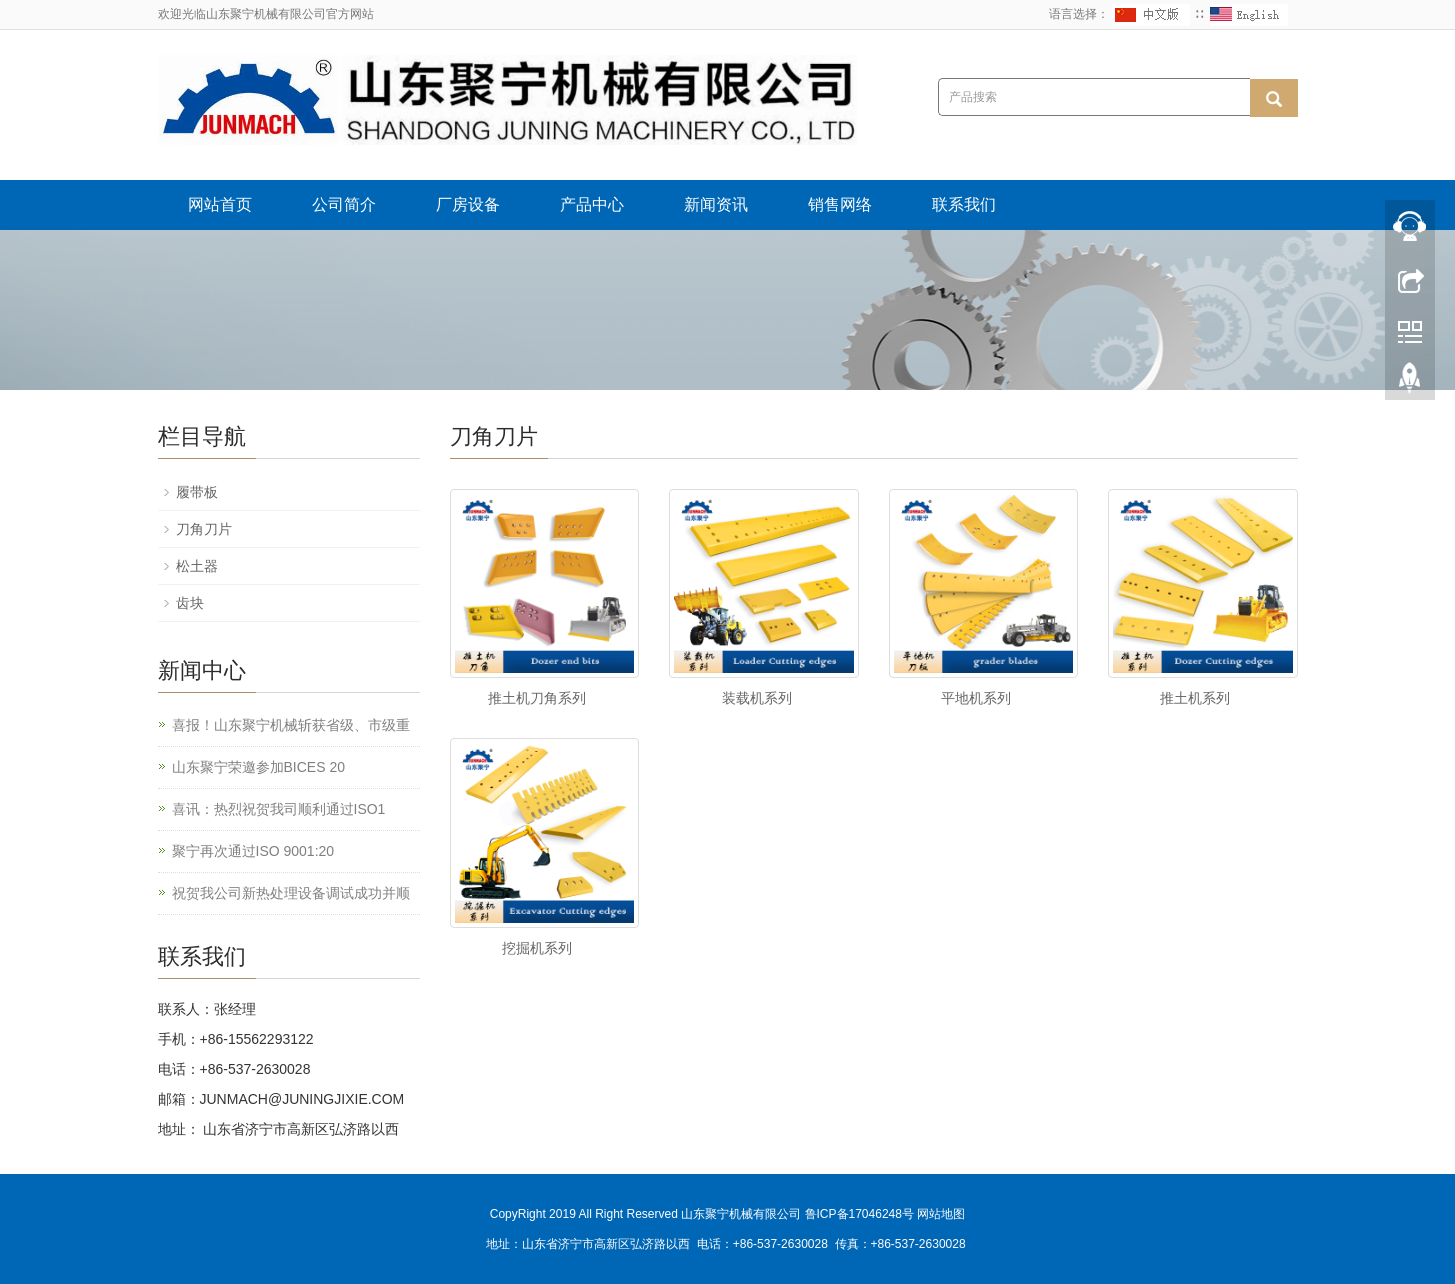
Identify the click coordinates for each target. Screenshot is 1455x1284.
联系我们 (964, 204)
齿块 (190, 603)
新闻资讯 (716, 204)
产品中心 (592, 204)
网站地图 (941, 1214)
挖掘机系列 (537, 948)
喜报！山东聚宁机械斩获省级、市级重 (291, 725)
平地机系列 (976, 698)
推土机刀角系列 (537, 698)
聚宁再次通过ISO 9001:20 (253, 851)
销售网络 (840, 204)
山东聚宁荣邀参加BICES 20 (258, 767)
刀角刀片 (204, 529)
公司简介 (344, 204)
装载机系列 (757, 698)
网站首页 (220, 204)
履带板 (197, 492)
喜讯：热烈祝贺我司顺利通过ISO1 (279, 809)
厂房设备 (468, 204)
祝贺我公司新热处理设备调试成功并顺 (291, 893)
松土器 (197, 566)
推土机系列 (1195, 698)
